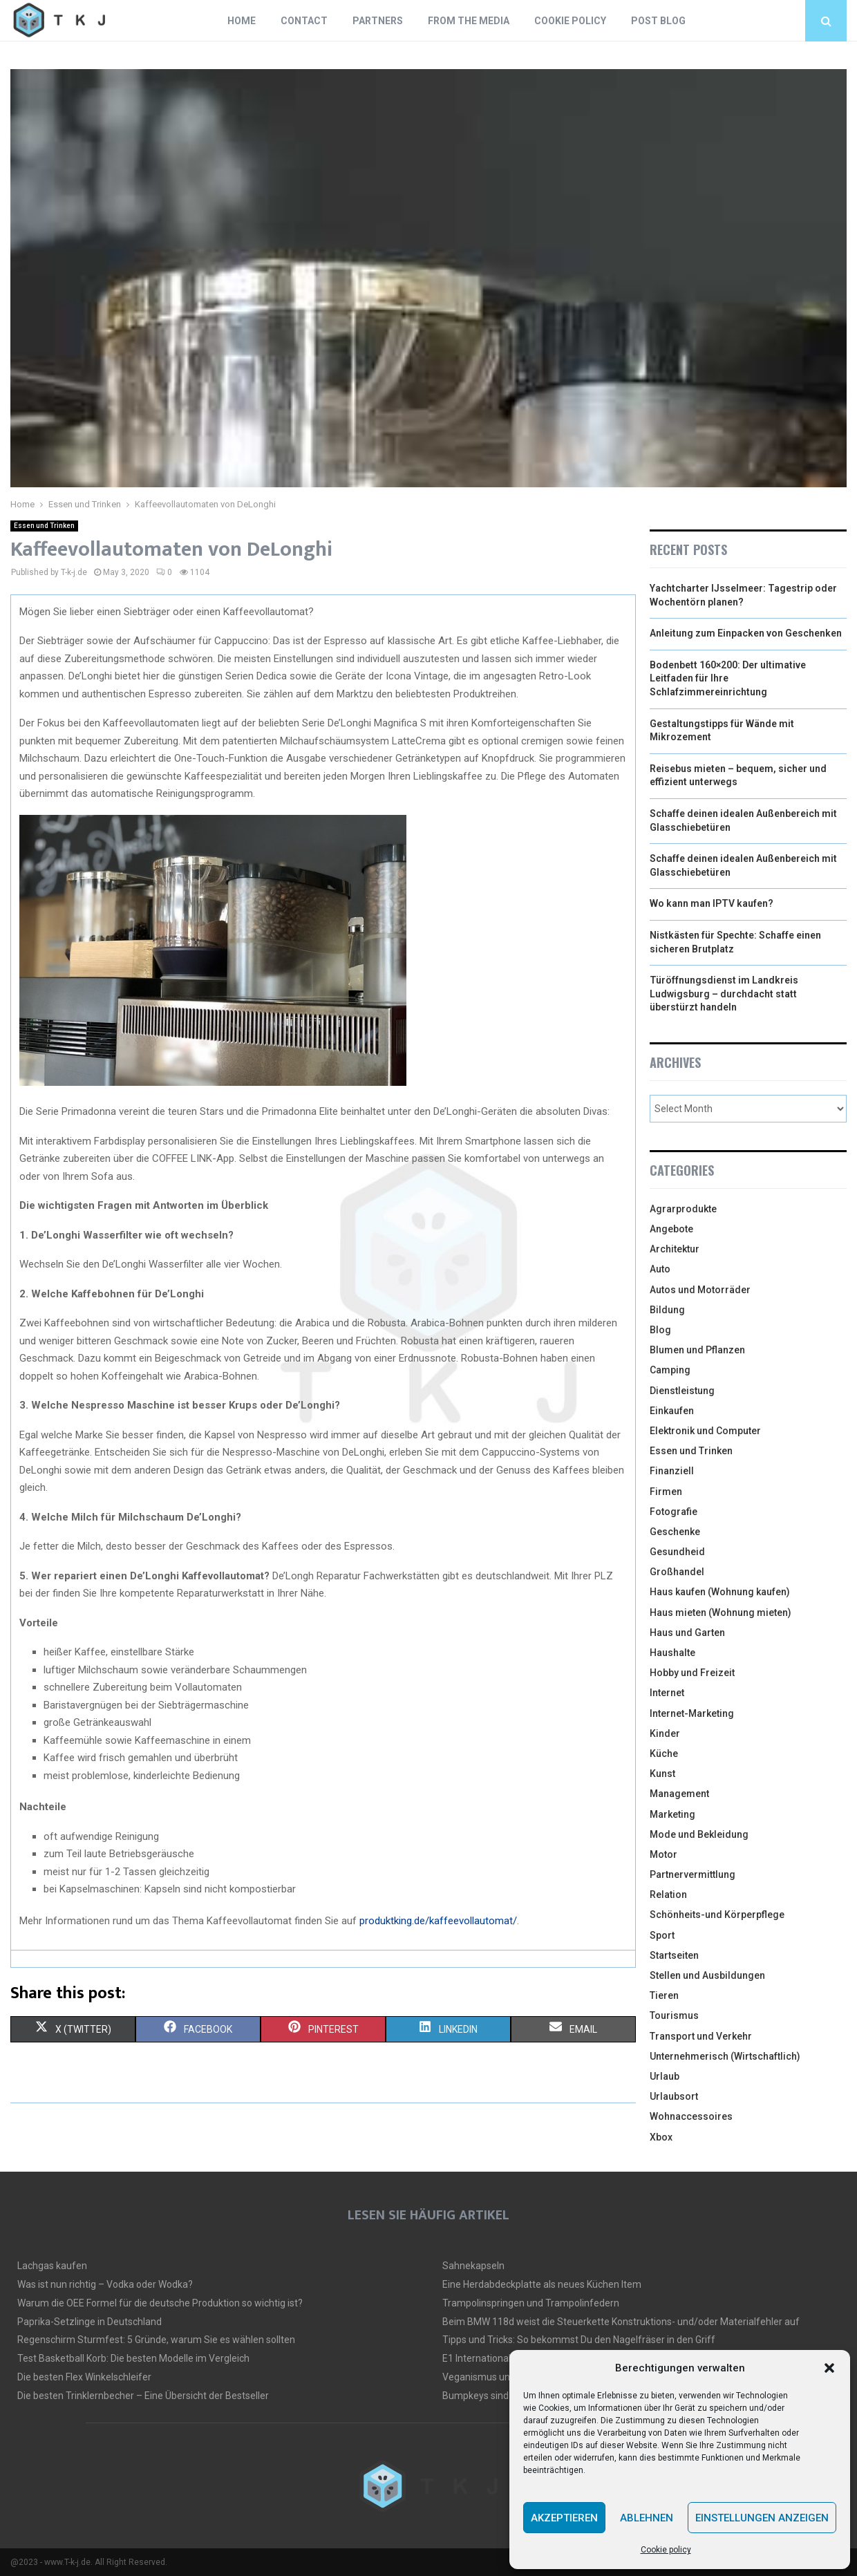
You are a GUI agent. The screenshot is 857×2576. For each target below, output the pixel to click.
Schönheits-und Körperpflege (717, 1914)
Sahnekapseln (473, 2265)
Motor (663, 1854)
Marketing (672, 1814)
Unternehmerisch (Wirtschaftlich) (725, 2056)
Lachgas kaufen (52, 2265)
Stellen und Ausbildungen (707, 1975)
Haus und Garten (687, 1632)
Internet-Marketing (692, 1713)
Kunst (662, 1773)
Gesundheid (677, 1551)
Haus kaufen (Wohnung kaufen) (720, 1591)
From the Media (468, 20)
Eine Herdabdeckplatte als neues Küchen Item (541, 2284)
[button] (829, 2368)
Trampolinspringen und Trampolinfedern (530, 2303)
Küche (664, 1753)
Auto (660, 1269)
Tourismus (674, 2015)
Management (679, 1793)
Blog (660, 1329)
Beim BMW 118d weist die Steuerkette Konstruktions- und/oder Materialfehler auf (621, 2321)
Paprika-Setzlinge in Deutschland (89, 2321)
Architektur (674, 1248)
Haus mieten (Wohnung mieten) (720, 1612)
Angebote (671, 1228)
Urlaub (664, 2076)
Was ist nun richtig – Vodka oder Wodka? (105, 2284)
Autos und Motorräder (700, 1289)
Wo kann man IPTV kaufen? (711, 903)
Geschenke (675, 1531)
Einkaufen (672, 1410)
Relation (668, 1894)
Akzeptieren (564, 2518)
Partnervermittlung (692, 1874)
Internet (667, 1692)
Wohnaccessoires (691, 2116)
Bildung (667, 1309)
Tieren (664, 1995)
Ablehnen (646, 2518)
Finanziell (672, 1470)
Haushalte (672, 1652)
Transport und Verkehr (701, 2036)
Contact (304, 20)
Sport (662, 1935)
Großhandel (677, 1571)
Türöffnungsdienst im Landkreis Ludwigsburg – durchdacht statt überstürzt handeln (724, 994)
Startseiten (674, 1955)
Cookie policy (666, 2550)
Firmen (666, 1491)
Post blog (658, 20)
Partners (377, 20)
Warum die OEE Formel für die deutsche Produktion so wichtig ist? (160, 2303)
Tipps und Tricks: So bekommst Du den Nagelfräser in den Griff (578, 2339)
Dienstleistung (682, 1390)
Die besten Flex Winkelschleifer (84, 2376)
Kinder (665, 1733)
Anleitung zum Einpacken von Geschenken (746, 633)
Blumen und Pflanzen (697, 1349)
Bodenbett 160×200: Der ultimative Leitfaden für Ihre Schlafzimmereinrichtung (728, 678)
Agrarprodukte (683, 1208)
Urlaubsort (674, 2096)
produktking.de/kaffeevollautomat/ (438, 1921)
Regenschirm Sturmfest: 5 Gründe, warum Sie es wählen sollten (156, 2339)
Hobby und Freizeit (692, 1672)
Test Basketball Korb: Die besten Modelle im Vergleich (133, 2358)
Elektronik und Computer (705, 1430)
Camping (670, 1369)
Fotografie (673, 1511)
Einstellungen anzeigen (762, 2518)
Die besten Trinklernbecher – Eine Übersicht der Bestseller (143, 2395)
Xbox (661, 2137)
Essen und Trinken (44, 525)
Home (241, 20)
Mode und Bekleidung (699, 1834)
